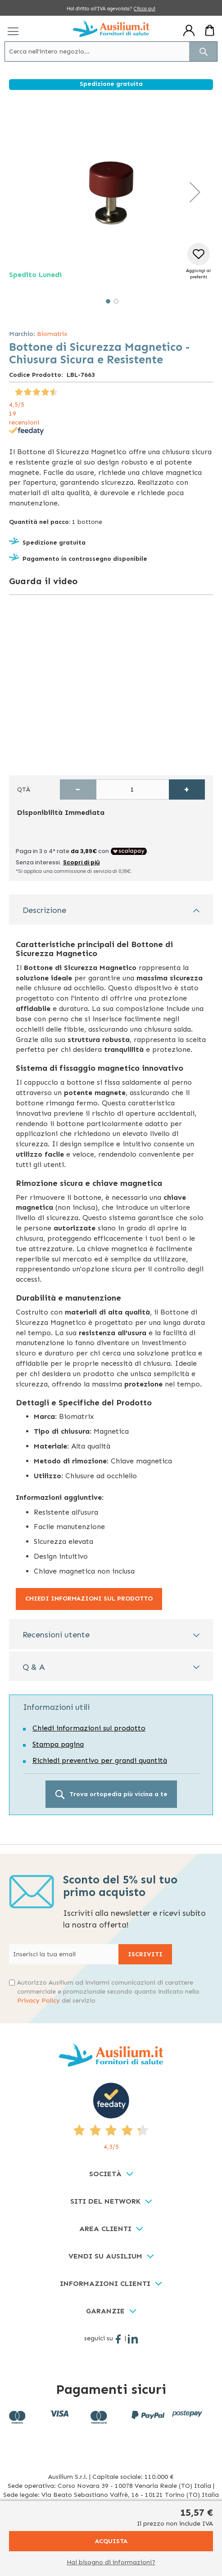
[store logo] (111, 28)
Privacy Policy (38, 2000)
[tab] (111, 909)
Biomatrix (52, 334)
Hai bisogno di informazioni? (111, 2562)
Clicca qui (144, 9)
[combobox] (111, 51)
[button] (195, 192)
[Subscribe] (145, 1954)
